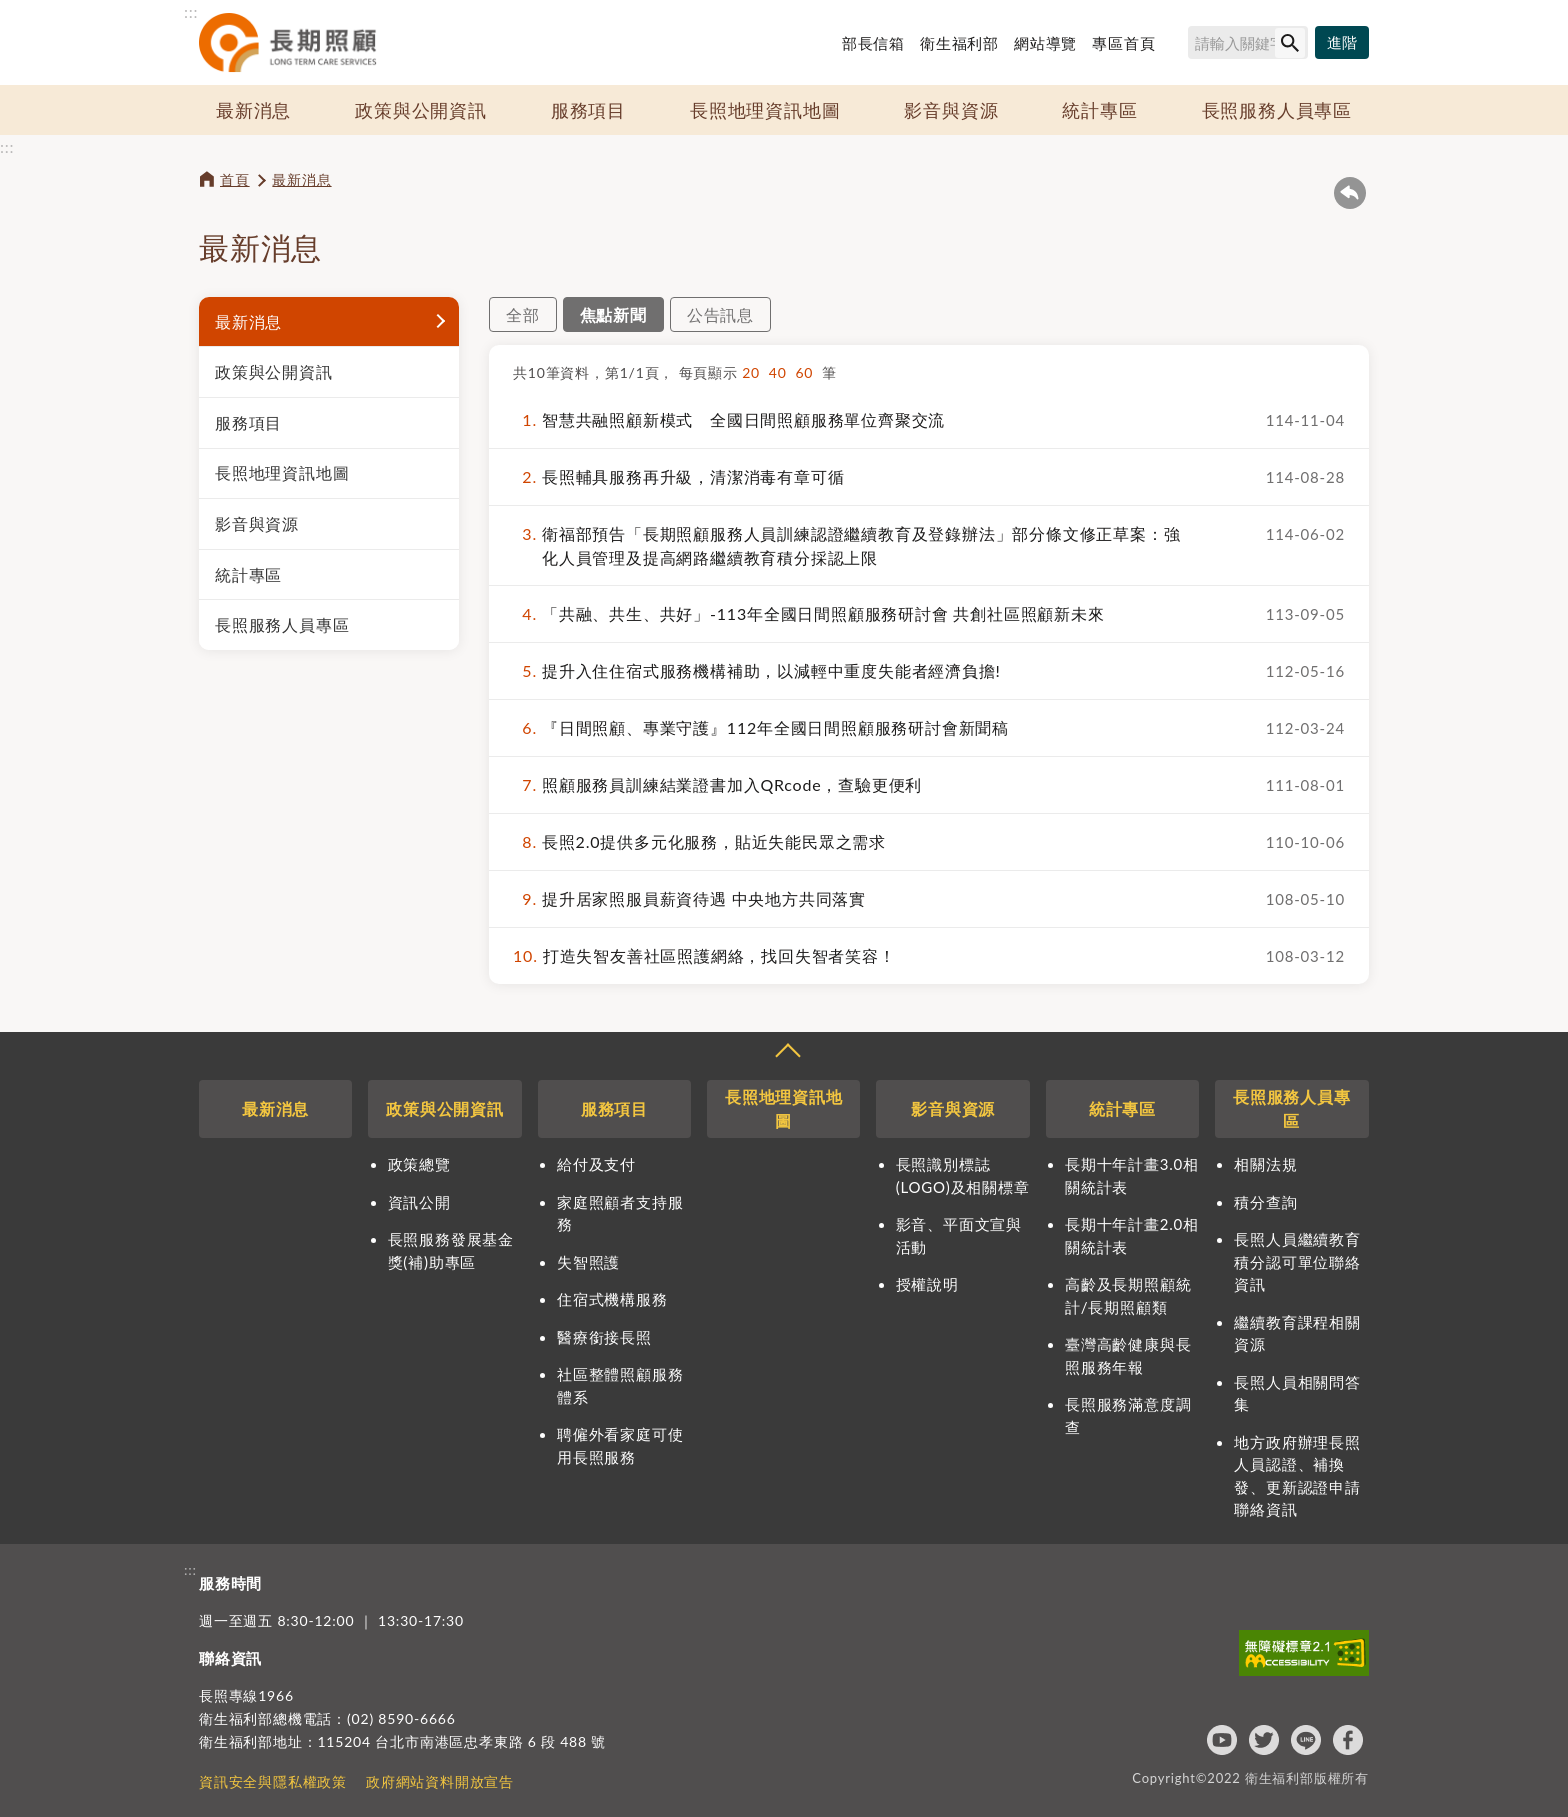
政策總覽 (419, 1164)
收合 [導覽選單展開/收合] (787, 1053)
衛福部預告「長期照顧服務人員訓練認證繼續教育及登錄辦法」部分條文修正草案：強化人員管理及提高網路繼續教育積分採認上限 (846, 545)
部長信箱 (873, 43)
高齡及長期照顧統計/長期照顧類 (1128, 1295)
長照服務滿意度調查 (1128, 1415)
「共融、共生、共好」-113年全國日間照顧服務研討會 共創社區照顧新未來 (809, 614)
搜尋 (1179, 46)
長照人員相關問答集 (1297, 1393)
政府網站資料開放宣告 (440, 1781)
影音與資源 (951, 110)
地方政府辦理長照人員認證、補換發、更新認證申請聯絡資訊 (1297, 1476)
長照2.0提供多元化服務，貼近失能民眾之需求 (699, 842)
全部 (523, 314)
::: (191, 11)
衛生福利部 (959, 43)
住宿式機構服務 (612, 1299)
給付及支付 (596, 1164)
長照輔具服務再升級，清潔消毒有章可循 (678, 477)
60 (808, 372)
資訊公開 (419, 1202)
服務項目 (588, 110)
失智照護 (588, 1262)
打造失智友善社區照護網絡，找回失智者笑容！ (704, 956)
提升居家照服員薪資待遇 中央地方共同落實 (689, 899)
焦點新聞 (613, 314)
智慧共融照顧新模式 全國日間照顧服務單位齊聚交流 (729, 420)
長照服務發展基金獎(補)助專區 (451, 1250)
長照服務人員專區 (1277, 110)
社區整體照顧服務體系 (620, 1385)
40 (782, 372)
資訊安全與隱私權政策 (273, 1781)
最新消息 (253, 110)
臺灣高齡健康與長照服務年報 (1128, 1355)
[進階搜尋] (1342, 43)
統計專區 (1099, 110)
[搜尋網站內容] (1248, 42)
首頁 (235, 179)
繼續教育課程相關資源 (1297, 1333)
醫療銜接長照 (604, 1337)
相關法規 (1265, 1164)
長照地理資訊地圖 (765, 110)
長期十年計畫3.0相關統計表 (1132, 1175)
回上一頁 (1350, 193)
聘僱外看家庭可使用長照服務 (620, 1445)
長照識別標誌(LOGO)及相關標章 (963, 1175)
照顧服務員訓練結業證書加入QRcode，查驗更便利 (717, 785)
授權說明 (927, 1284)
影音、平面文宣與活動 (959, 1235)
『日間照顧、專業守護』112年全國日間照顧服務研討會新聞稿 (761, 728)
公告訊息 (720, 314)
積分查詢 (1265, 1202)
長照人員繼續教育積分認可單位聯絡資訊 (1297, 1261)
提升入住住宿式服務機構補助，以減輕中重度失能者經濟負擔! (757, 671)
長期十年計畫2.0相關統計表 (1132, 1235)
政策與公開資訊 (421, 110)
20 (755, 372)
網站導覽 (1045, 43)
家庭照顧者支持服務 (620, 1213)
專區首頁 (1123, 43)
